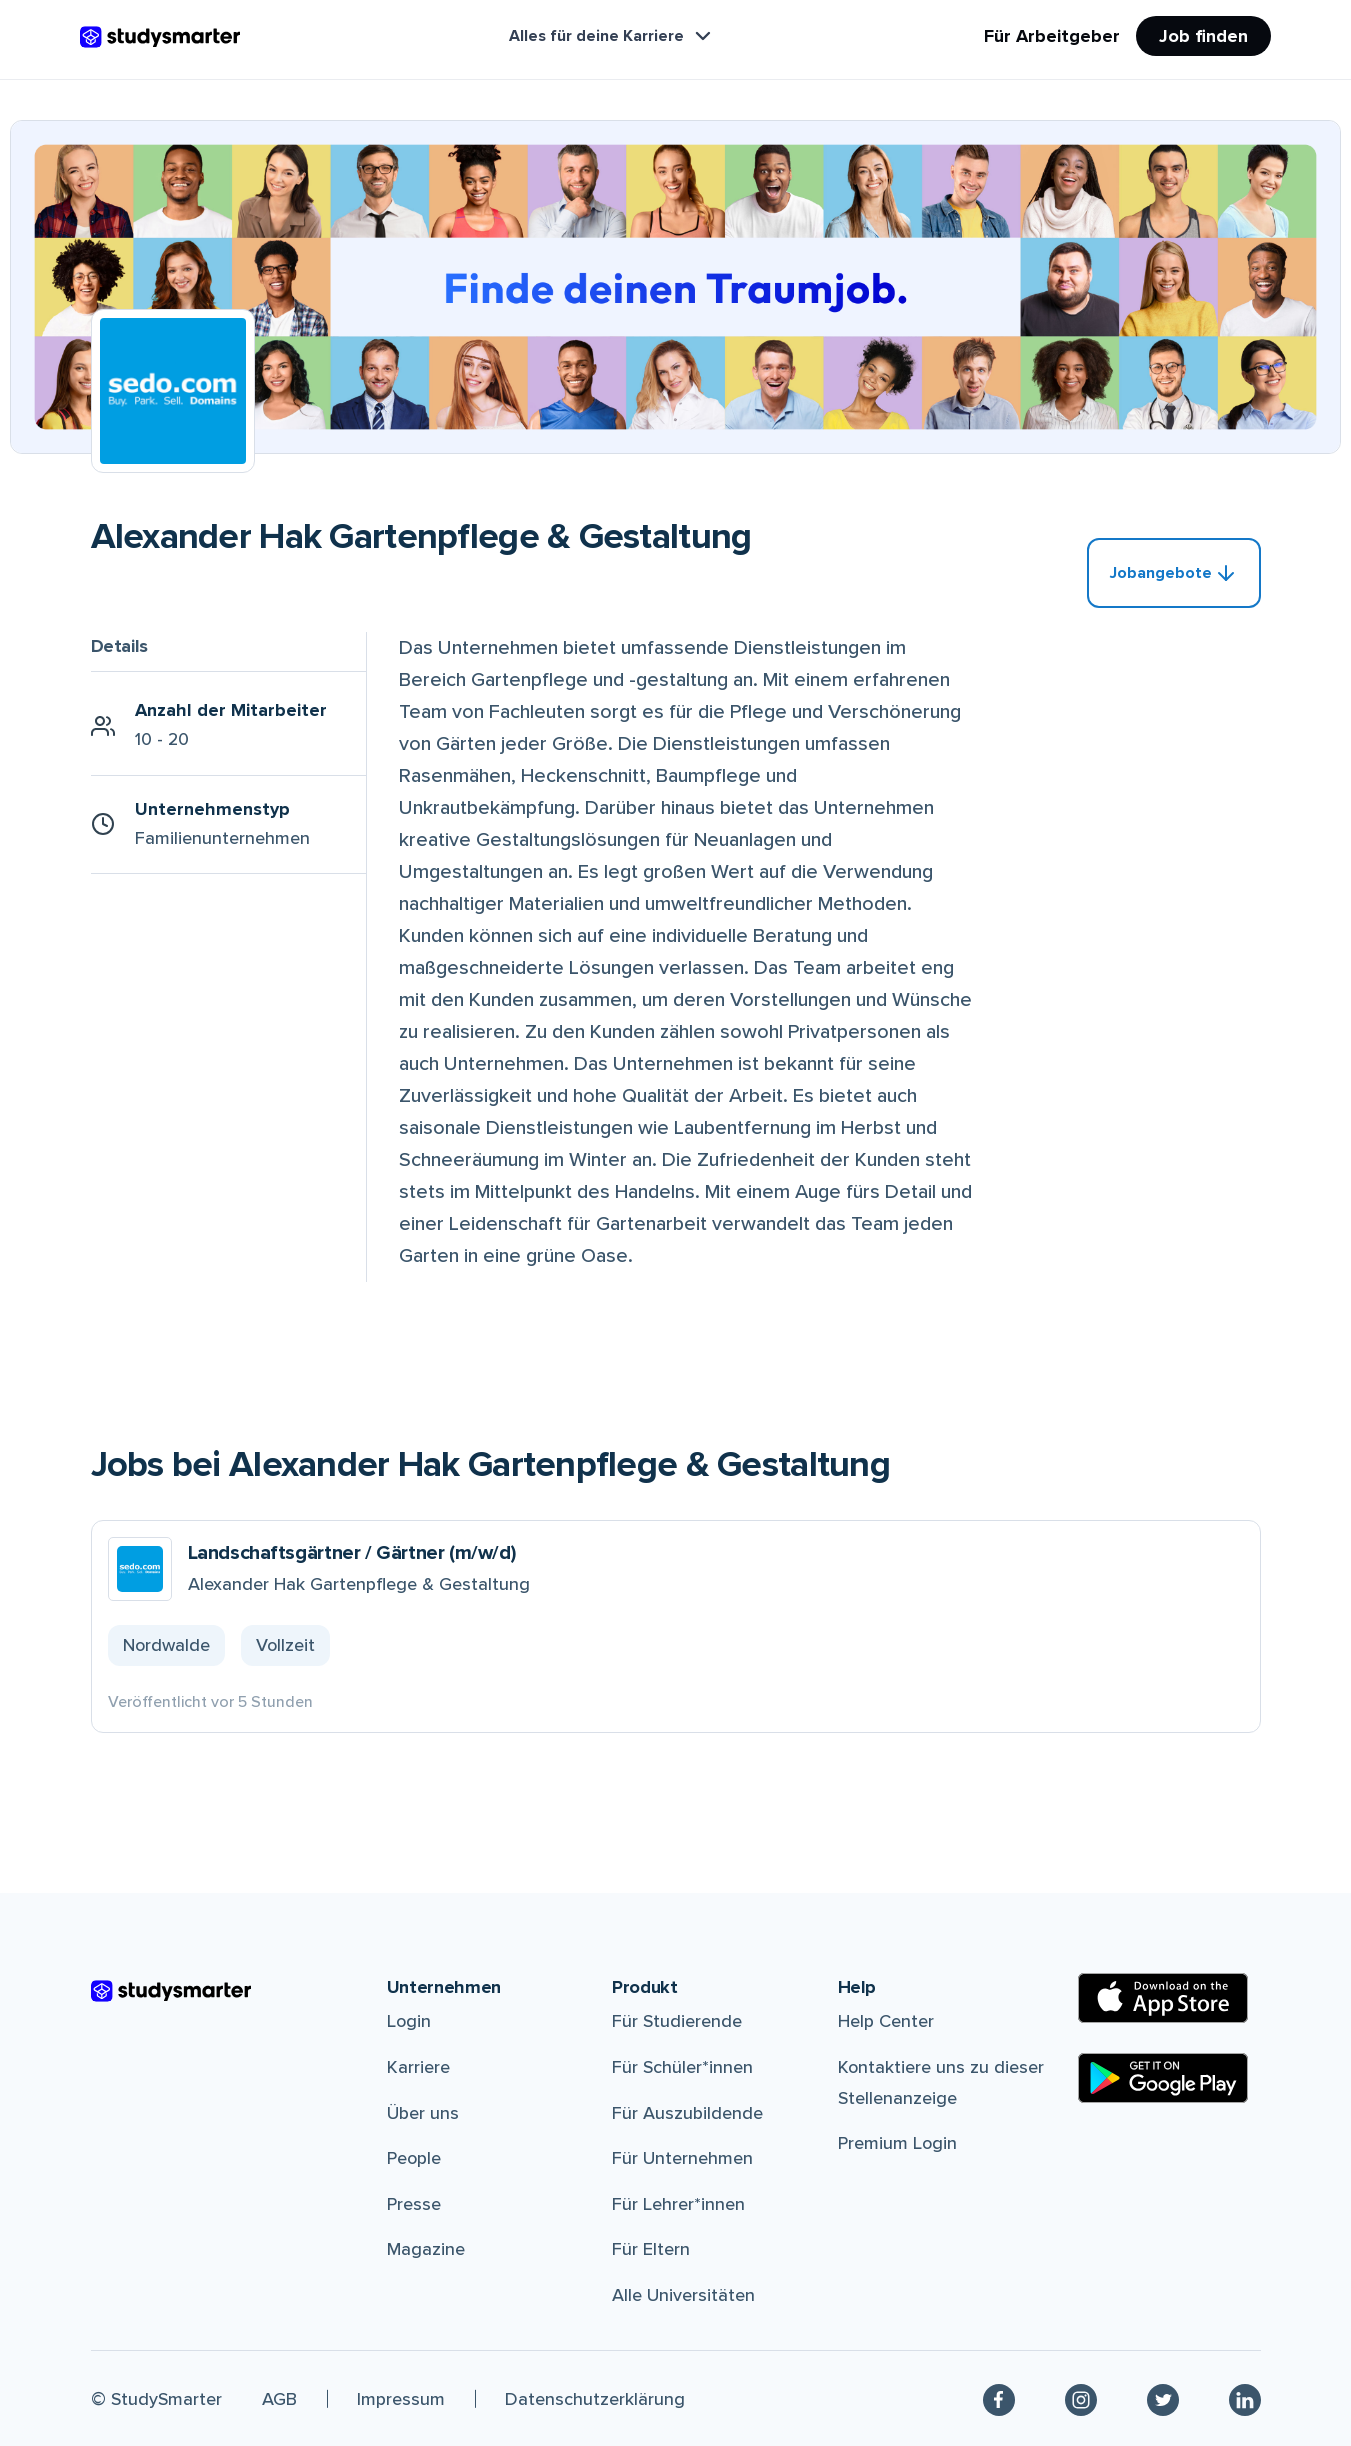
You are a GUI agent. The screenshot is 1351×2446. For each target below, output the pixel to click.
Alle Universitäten (683, 2295)
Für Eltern (651, 2249)
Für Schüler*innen (682, 2067)
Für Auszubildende (687, 2113)
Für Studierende (677, 2021)
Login (409, 2021)
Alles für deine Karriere (612, 36)
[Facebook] (999, 2398)
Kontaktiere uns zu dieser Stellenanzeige (941, 2082)
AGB (279, 2399)
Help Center (886, 2021)
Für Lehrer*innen (678, 2204)
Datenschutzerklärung (595, 2399)
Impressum (401, 2399)
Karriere (418, 2067)
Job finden (1203, 36)
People (414, 2158)
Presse (414, 2204)
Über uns (423, 2113)
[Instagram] (1081, 2398)
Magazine (426, 2249)
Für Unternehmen (682, 2158)
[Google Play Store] (1163, 2078)
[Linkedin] (1245, 2398)
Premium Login (897, 2143)
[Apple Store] (1163, 1998)
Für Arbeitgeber (1052, 36)
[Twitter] (1163, 2398)
